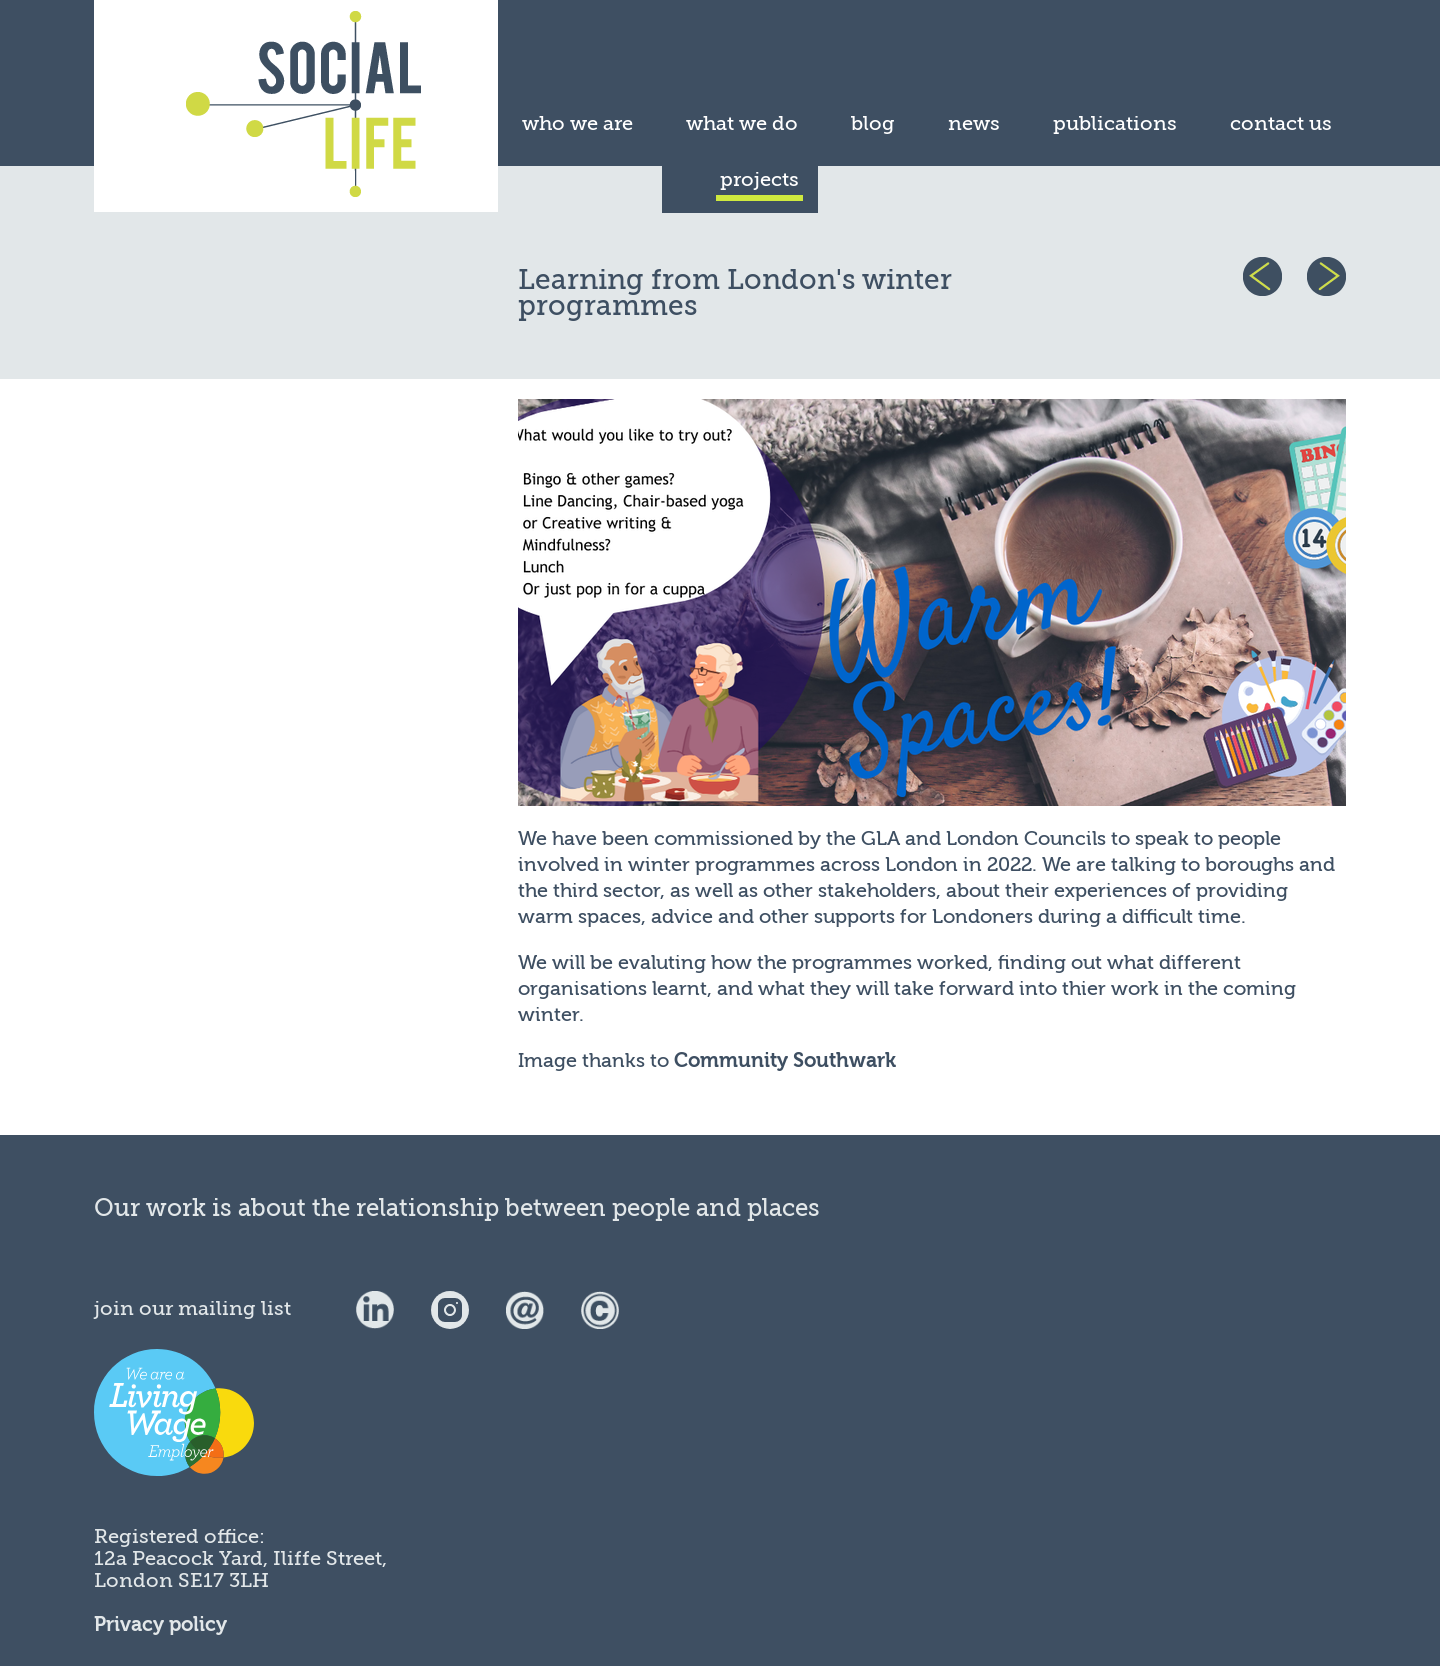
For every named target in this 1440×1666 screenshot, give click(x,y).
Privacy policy (160, 1624)
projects (759, 179)
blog (873, 123)
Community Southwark (785, 1060)
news (974, 123)
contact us (1281, 123)
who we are (577, 123)
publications (1115, 123)
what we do (742, 123)
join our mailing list (192, 1308)
